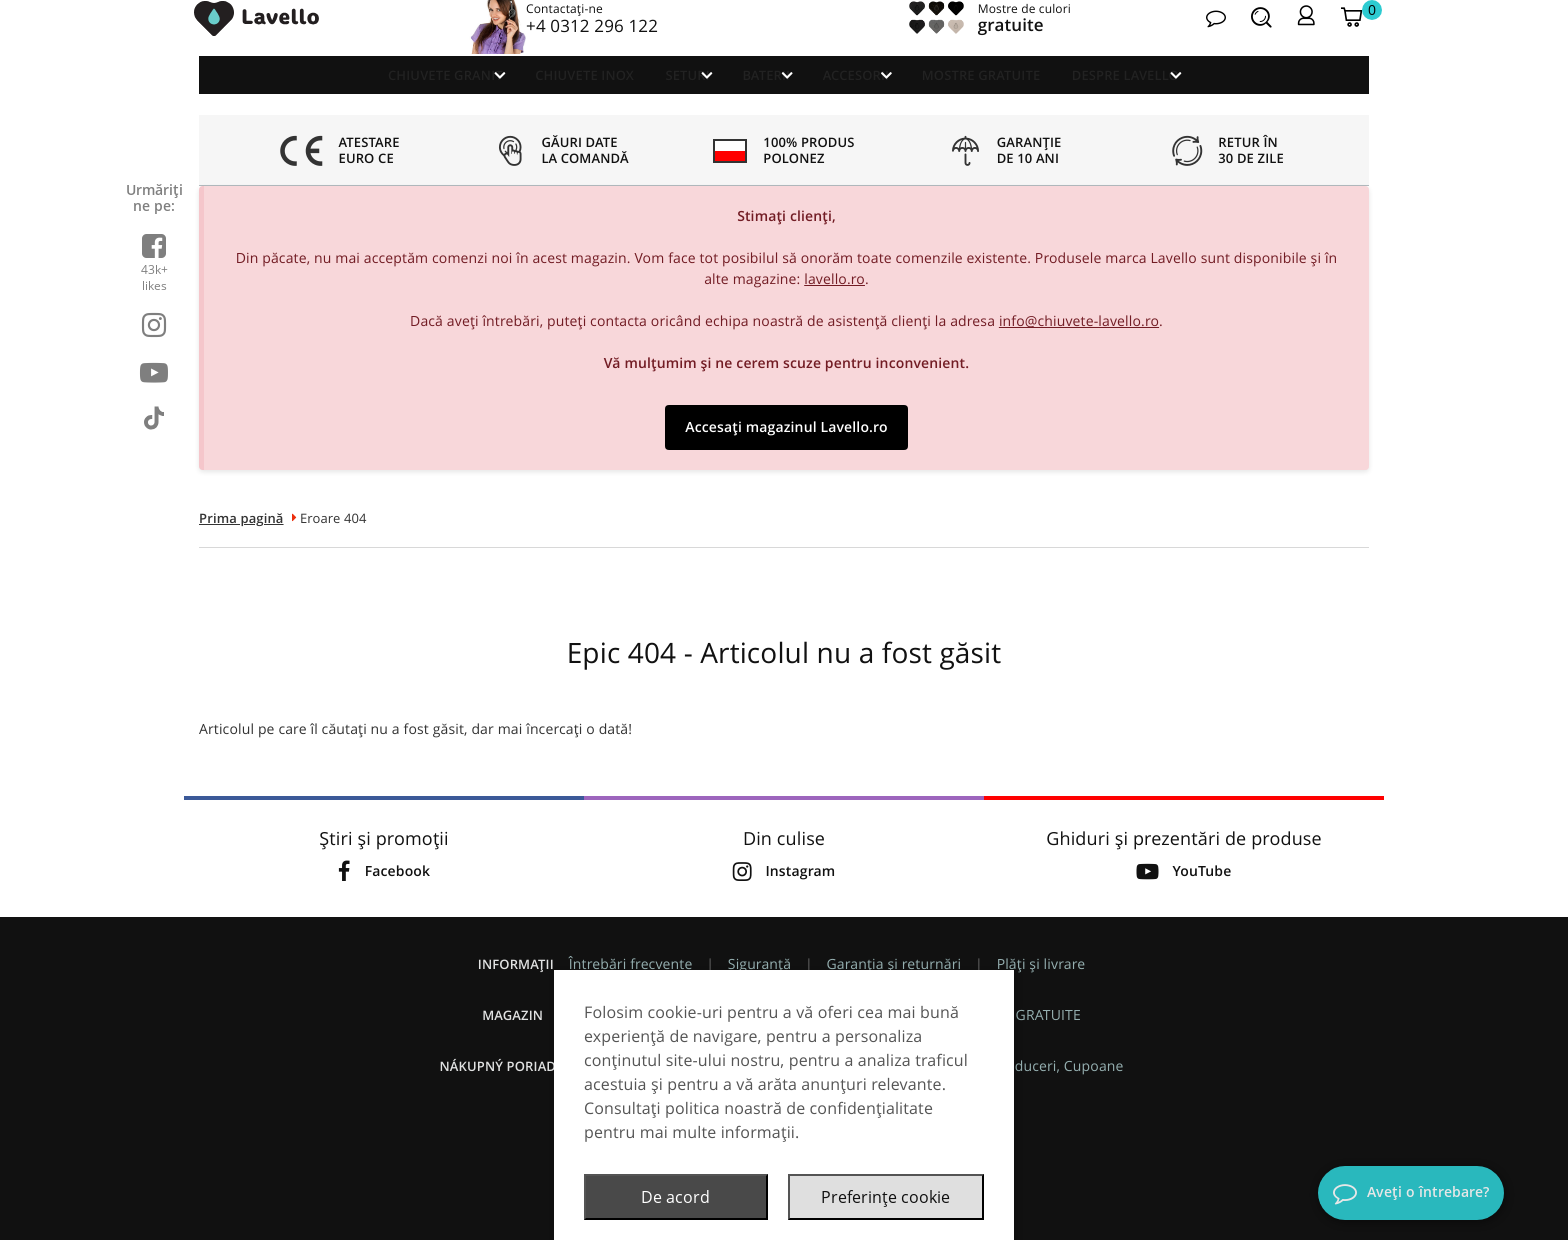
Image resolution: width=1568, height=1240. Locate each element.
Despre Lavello (1200, 94)
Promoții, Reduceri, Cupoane (1029, 1066)
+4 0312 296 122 (594, 44)
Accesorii (881, 94)
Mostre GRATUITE (1039, 94)
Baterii (760, 94)
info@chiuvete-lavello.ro (1079, 321)
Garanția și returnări (894, 964)
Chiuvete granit (356, 94)
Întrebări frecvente (631, 964)
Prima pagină (241, 518)
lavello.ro (834, 279)
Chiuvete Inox (527, 94)
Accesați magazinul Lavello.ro (786, 427)
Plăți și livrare (1041, 964)
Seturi (648, 94)
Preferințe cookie (885, 1197)
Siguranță (759, 964)
